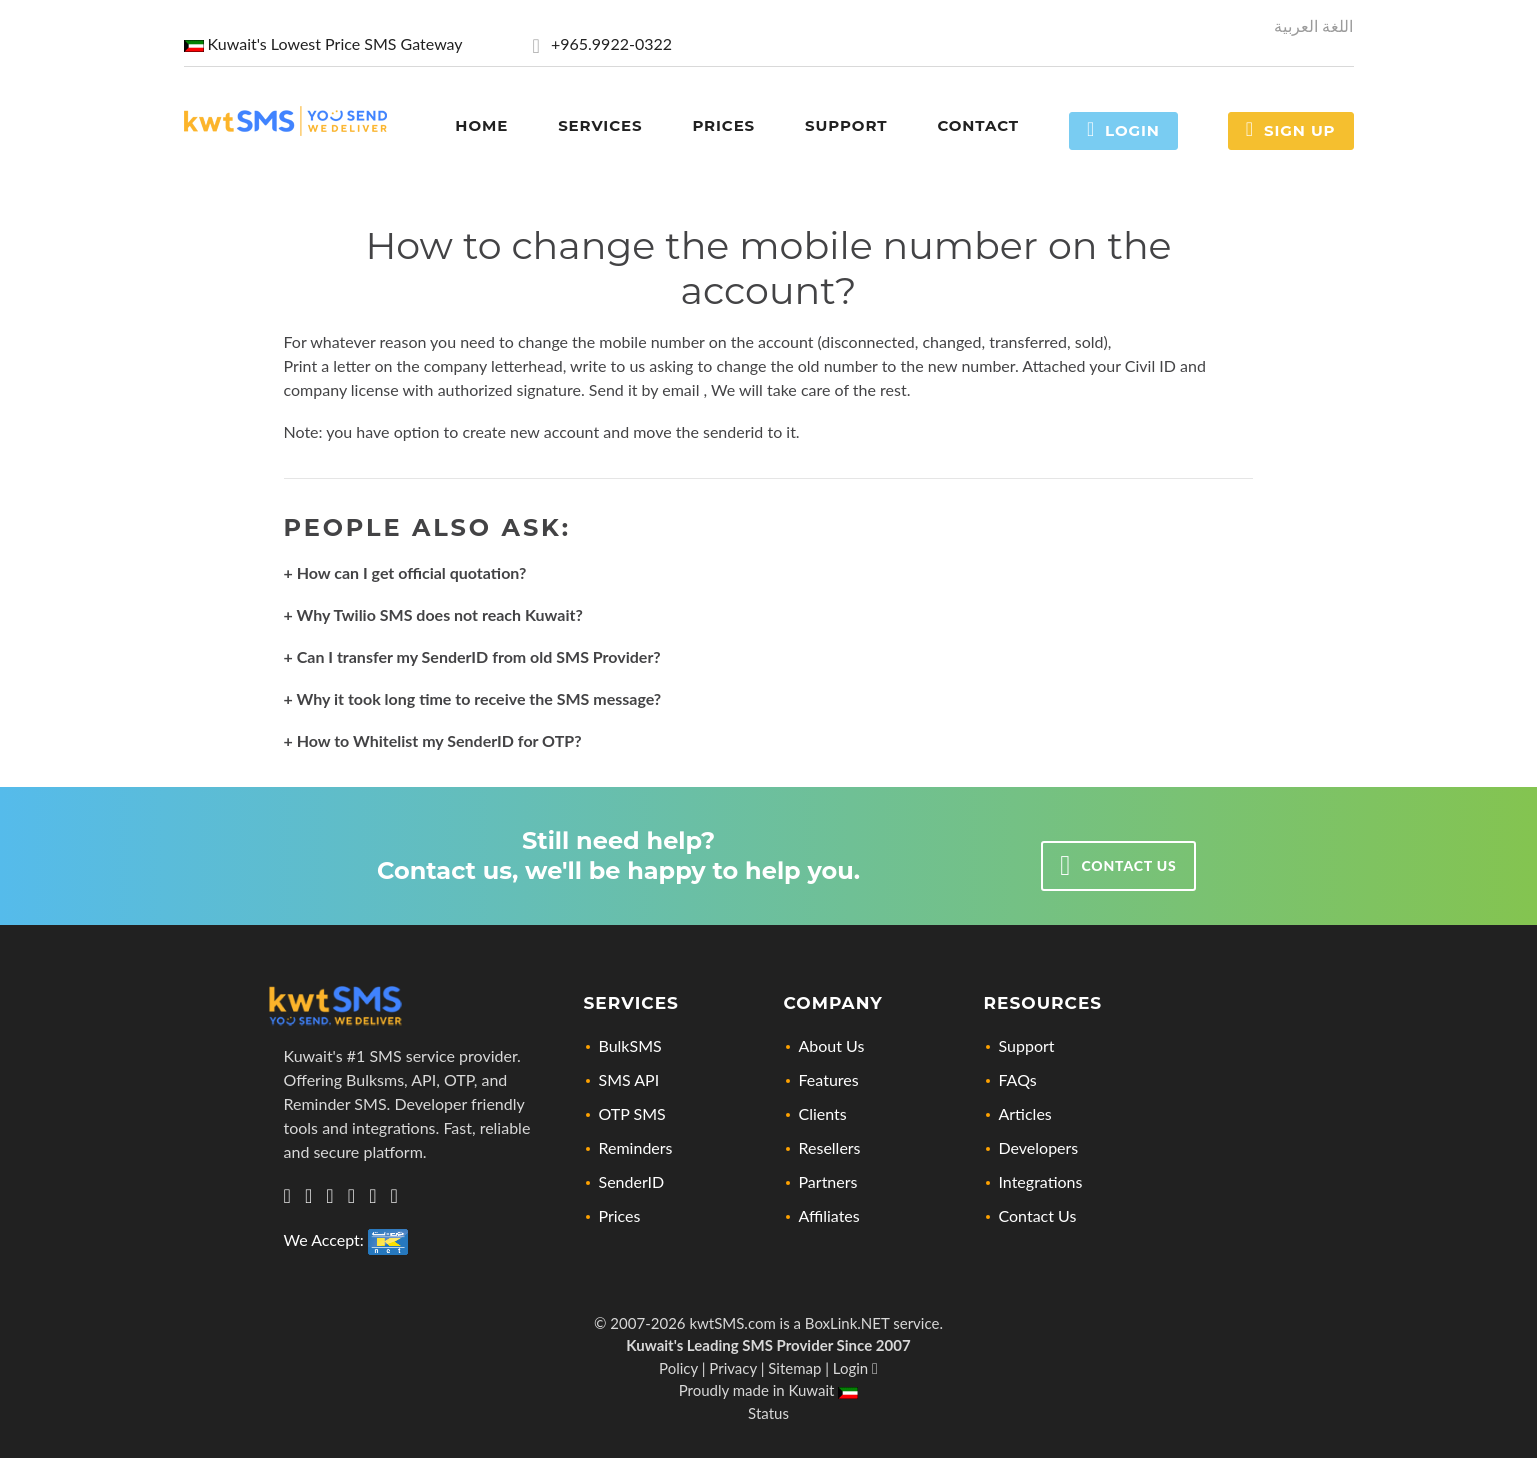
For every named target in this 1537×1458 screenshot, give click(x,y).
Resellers (830, 1147)
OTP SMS (632, 1113)
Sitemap (794, 1368)
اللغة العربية (1313, 25)
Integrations (1041, 1181)
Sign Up (1291, 129)
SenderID (632, 1181)
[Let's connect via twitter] (329, 1196)
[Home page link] (285, 118)
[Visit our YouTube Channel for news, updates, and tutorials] (394, 1196)
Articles (1025, 1113)
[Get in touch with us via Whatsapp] (287, 1196)
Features (829, 1079)
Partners (828, 1181)
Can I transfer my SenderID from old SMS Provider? (479, 656)
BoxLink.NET (847, 1323)
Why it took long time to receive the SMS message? (479, 698)
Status (768, 1413)
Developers (1039, 1147)
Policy (678, 1368)
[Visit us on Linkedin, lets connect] (308, 1196)
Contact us (1118, 866)
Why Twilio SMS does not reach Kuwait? (440, 614)
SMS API (629, 1079)
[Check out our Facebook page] (372, 1196)
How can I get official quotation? (412, 572)
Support (1027, 1045)
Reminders (636, 1147)
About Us (832, 1045)
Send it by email (646, 389)
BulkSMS (630, 1045)
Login (1123, 129)
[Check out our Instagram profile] (351, 1196)
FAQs (1018, 1079)
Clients (823, 1113)
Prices (620, 1215)
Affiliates (829, 1215)
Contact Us (1038, 1215)
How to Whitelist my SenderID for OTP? (439, 740)
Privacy (732, 1368)
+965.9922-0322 (602, 43)
